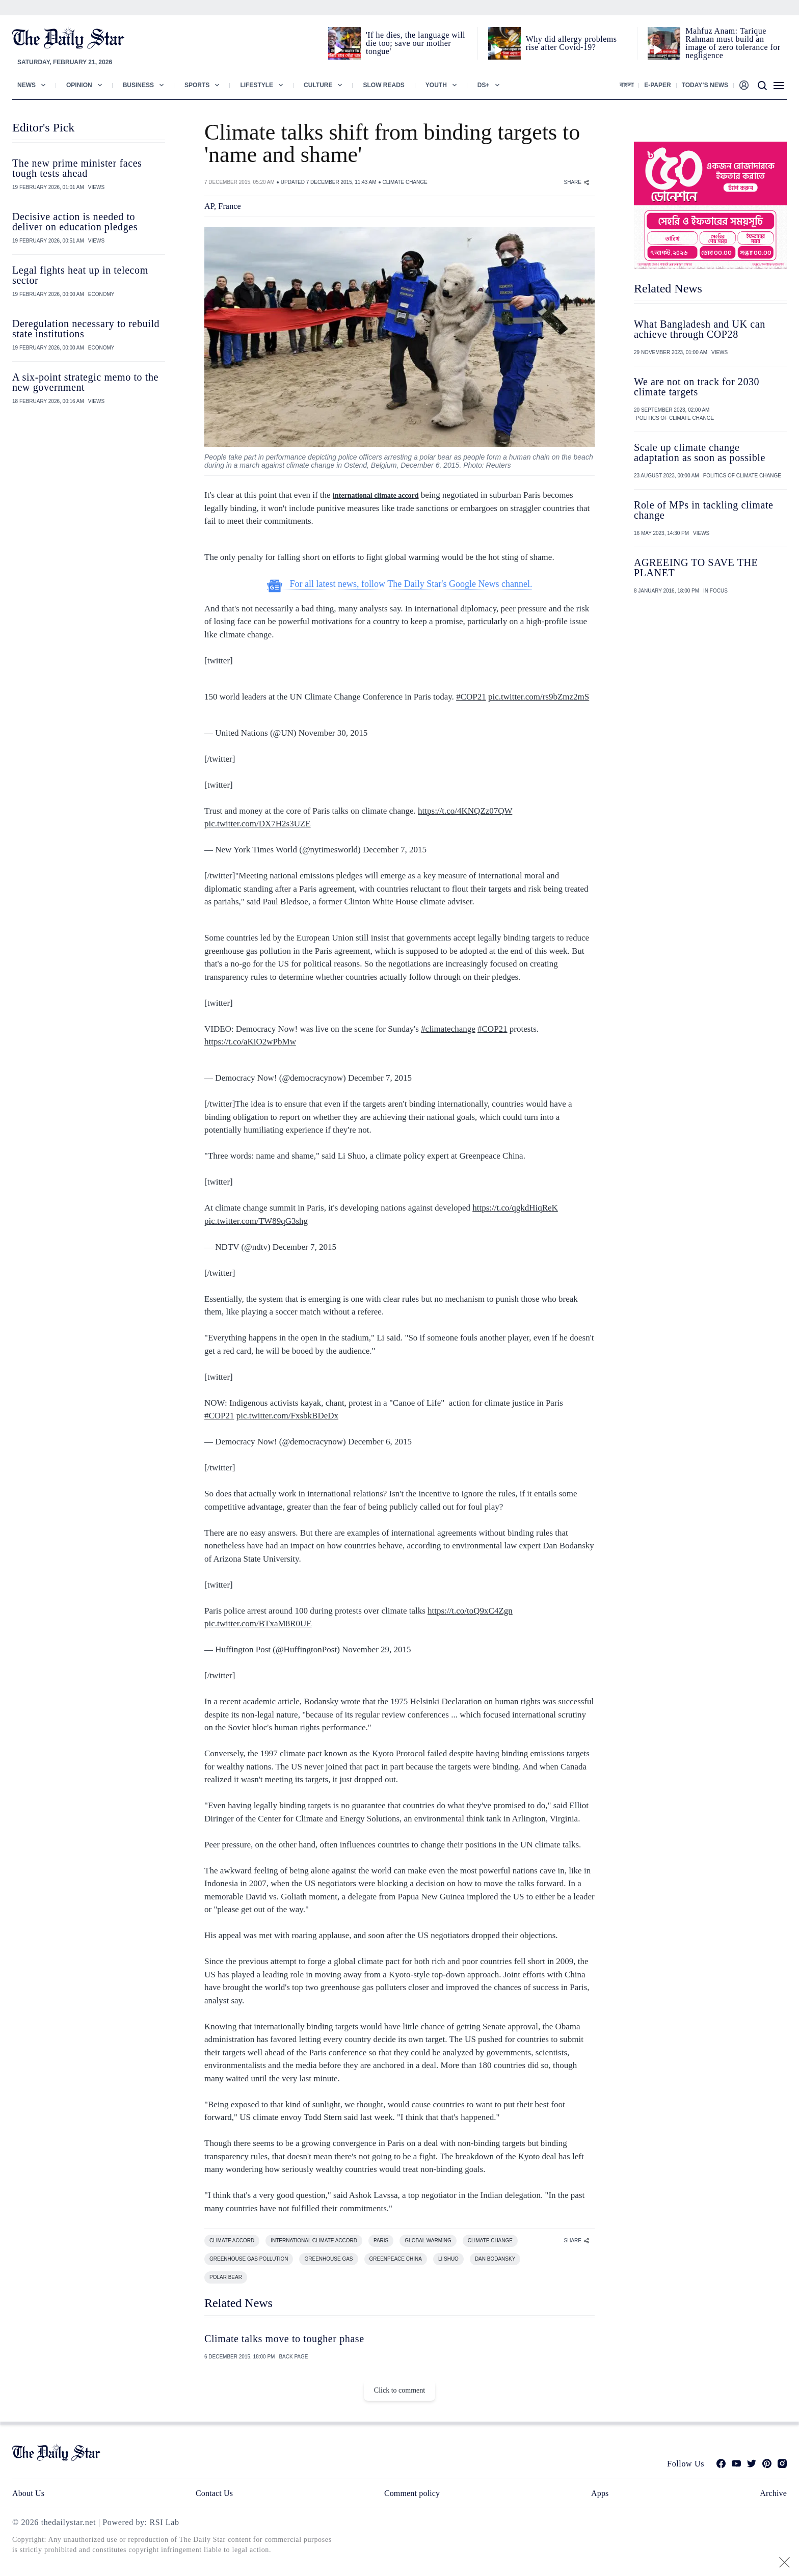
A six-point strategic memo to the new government (85, 382)
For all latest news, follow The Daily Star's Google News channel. (399, 584)
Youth (436, 85)
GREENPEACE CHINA (395, 2259)
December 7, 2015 (395, 849)
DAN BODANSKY (495, 2259)
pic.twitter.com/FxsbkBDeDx (287, 1415)
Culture (318, 85)
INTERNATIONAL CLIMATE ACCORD (314, 2240)
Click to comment (399, 2390)
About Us (28, 2493)
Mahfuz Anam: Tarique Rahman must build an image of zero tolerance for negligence (732, 43)
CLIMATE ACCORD (231, 2240)
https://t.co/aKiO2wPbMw (250, 1041)
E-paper (657, 85)
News (26, 85)
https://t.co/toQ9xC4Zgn (470, 1611)
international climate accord (376, 495)
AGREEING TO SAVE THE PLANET (696, 567)
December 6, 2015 (380, 1441)
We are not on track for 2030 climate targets (696, 386)
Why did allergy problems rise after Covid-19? (571, 43)
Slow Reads (383, 85)
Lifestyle (256, 85)
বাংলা (626, 85)
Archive (773, 2493)
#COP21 (471, 697)
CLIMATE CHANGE (405, 182)
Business (138, 85)
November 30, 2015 (333, 733)
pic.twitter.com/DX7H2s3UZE (257, 823)
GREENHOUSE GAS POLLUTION (248, 2259)
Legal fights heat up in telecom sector (80, 275)
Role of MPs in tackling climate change (704, 510)
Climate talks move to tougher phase (284, 2338)
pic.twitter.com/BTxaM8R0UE (258, 1623)
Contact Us (214, 2493)
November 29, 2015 (376, 1649)
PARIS (381, 2240)
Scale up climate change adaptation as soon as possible (699, 452)
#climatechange (448, 1029)
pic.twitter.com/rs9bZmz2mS (538, 697)
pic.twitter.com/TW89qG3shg (256, 1221)
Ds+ (483, 85)
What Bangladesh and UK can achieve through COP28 (699, 329)
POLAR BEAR (225, 2277)
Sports (196, 85)
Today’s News (705, 85)
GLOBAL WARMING (428, 2240)
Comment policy (412, 2493)
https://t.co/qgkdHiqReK (515, 1208)
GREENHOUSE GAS (328, 2259)
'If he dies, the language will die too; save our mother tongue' (415, 43)
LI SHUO (448, 2259)
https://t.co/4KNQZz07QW (465, 811)
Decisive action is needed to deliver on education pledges (75, 221)
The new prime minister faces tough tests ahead (77, 168)
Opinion (79, 85)
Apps (599, 2493)
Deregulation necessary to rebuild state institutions (85, 328)
